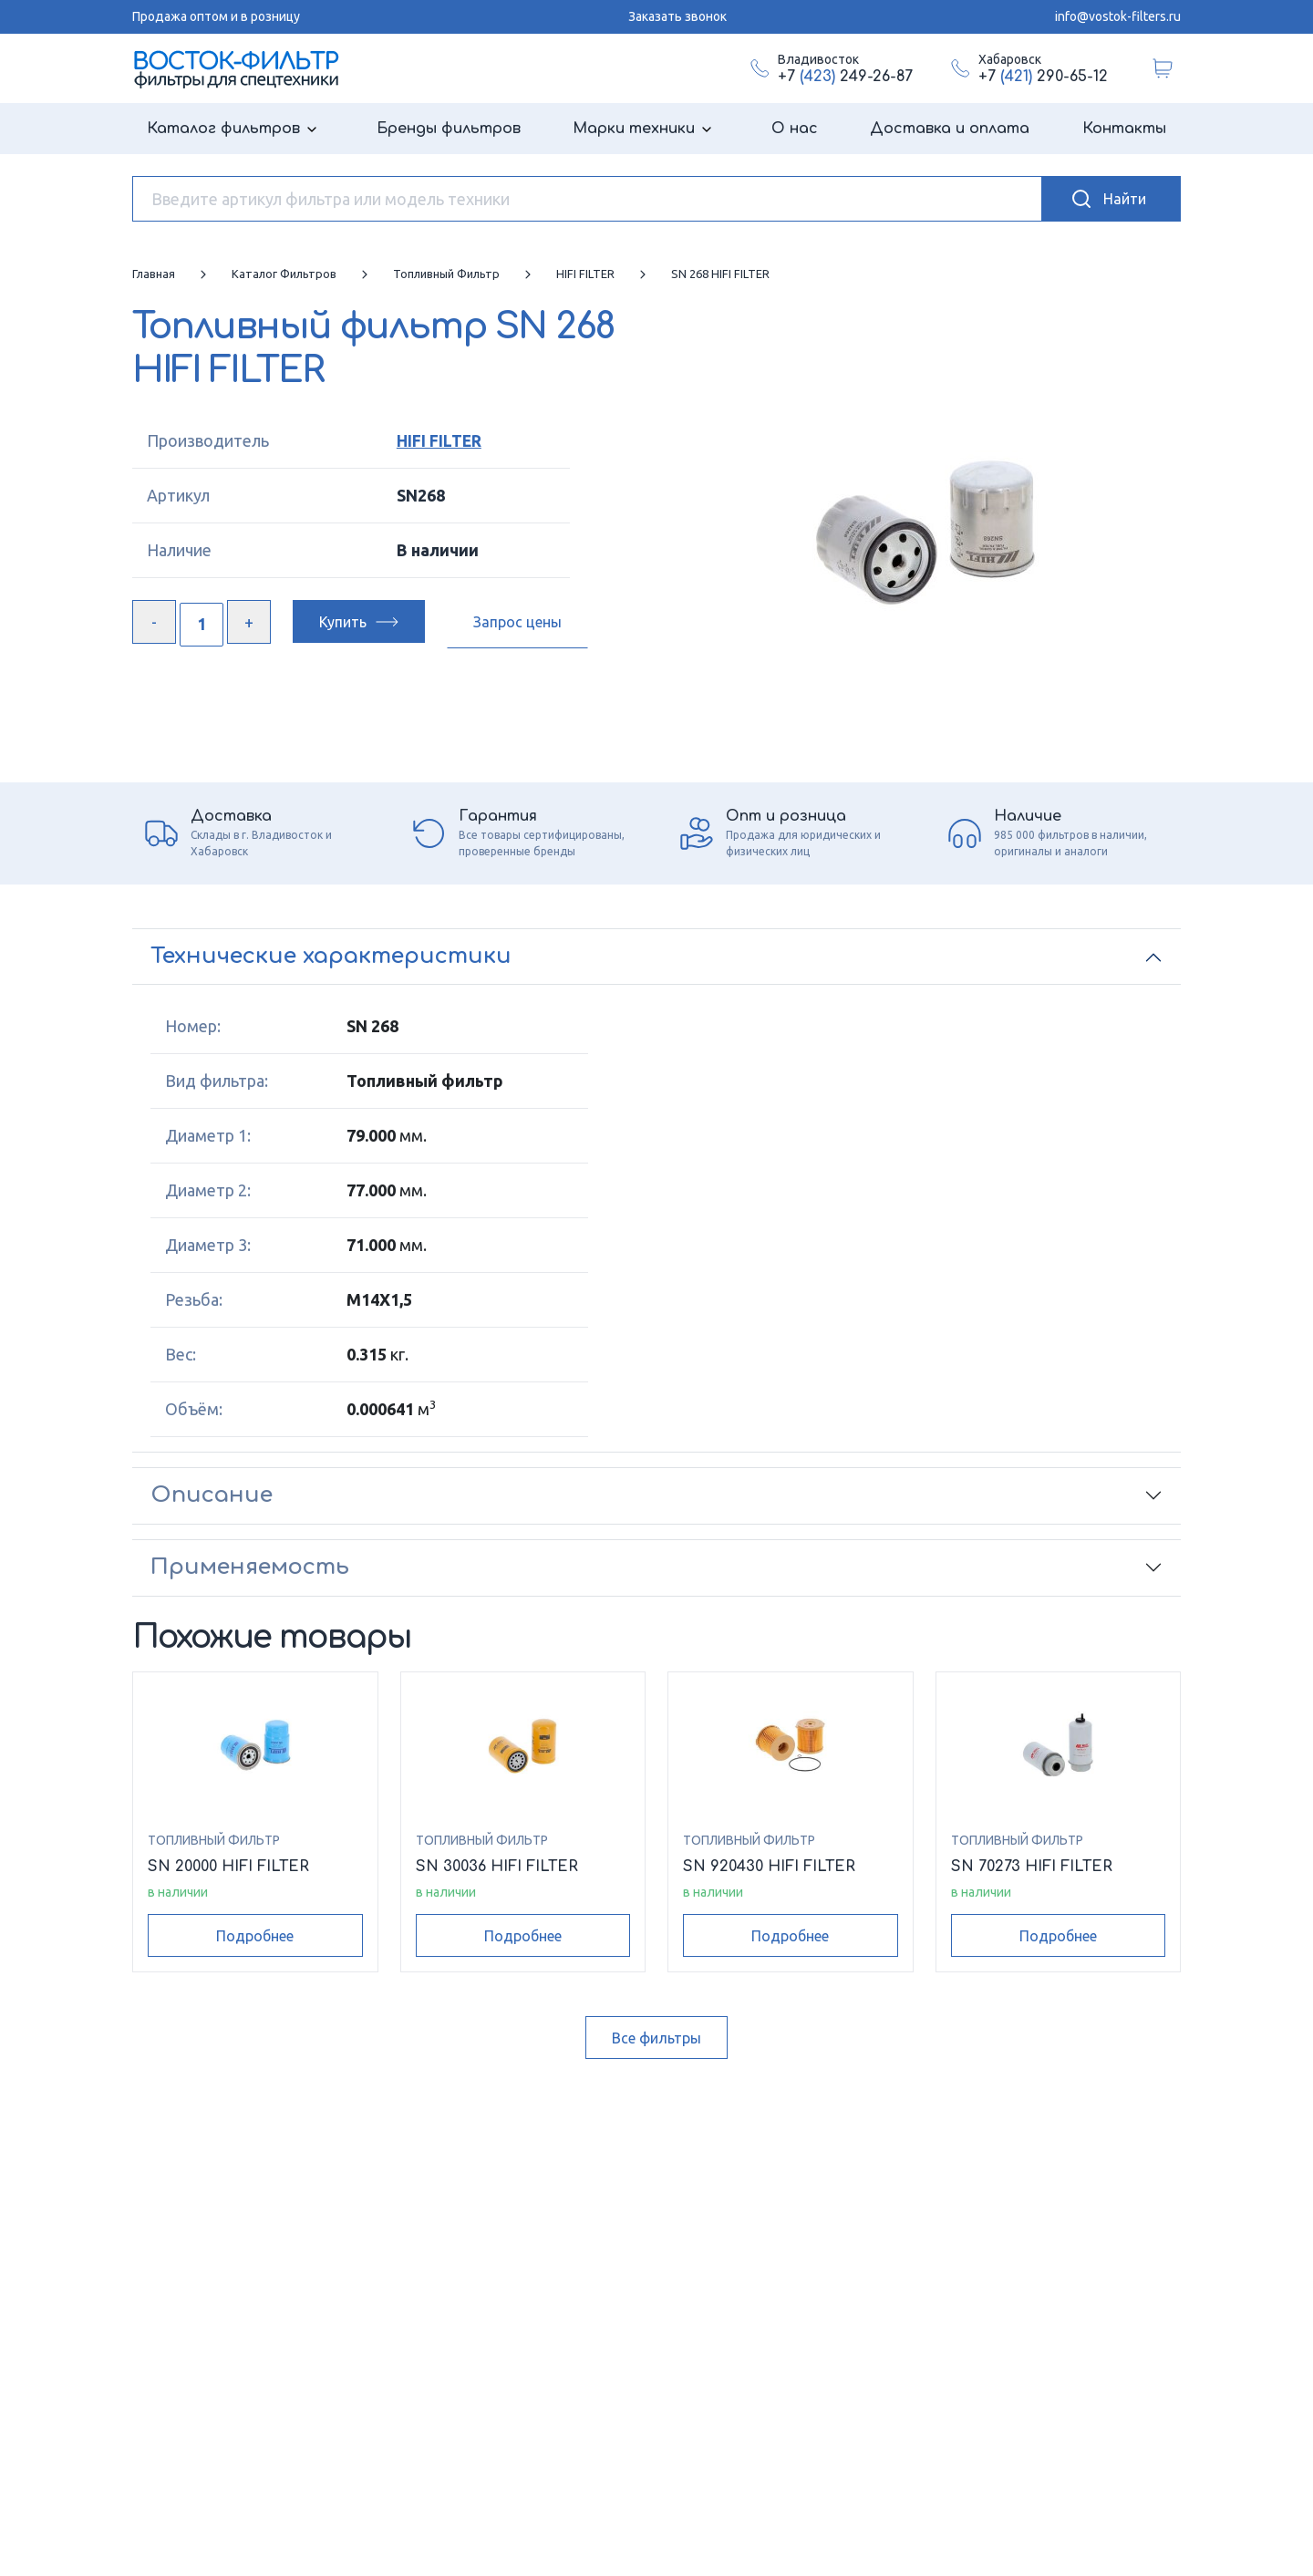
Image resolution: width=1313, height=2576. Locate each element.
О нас (794, 128)
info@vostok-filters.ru (1118, 16)
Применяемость (249, 1567)
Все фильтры (656, 2038)
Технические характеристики (331, 956)
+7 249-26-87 (845, 76)
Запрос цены (517, 622)
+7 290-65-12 (1043, 76)
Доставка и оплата (949, 128)
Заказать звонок (677, 16)
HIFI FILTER (438, 440)
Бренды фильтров (449, 128)
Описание (211, 1495)
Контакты (1124, 128)
